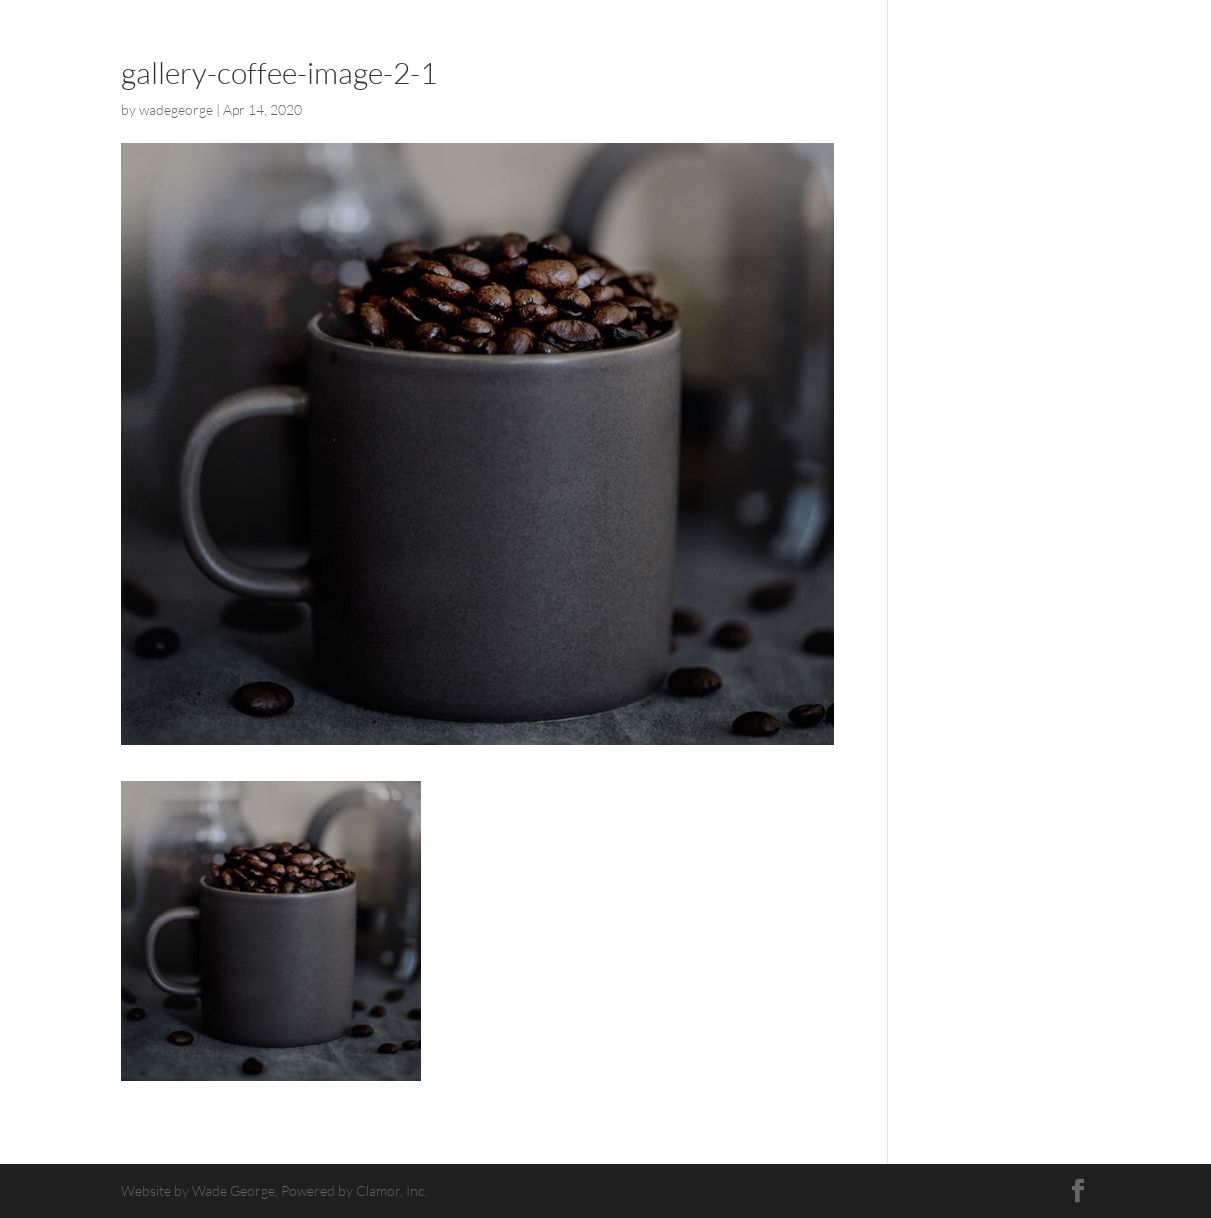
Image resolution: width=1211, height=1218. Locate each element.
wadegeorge (176, 109)
